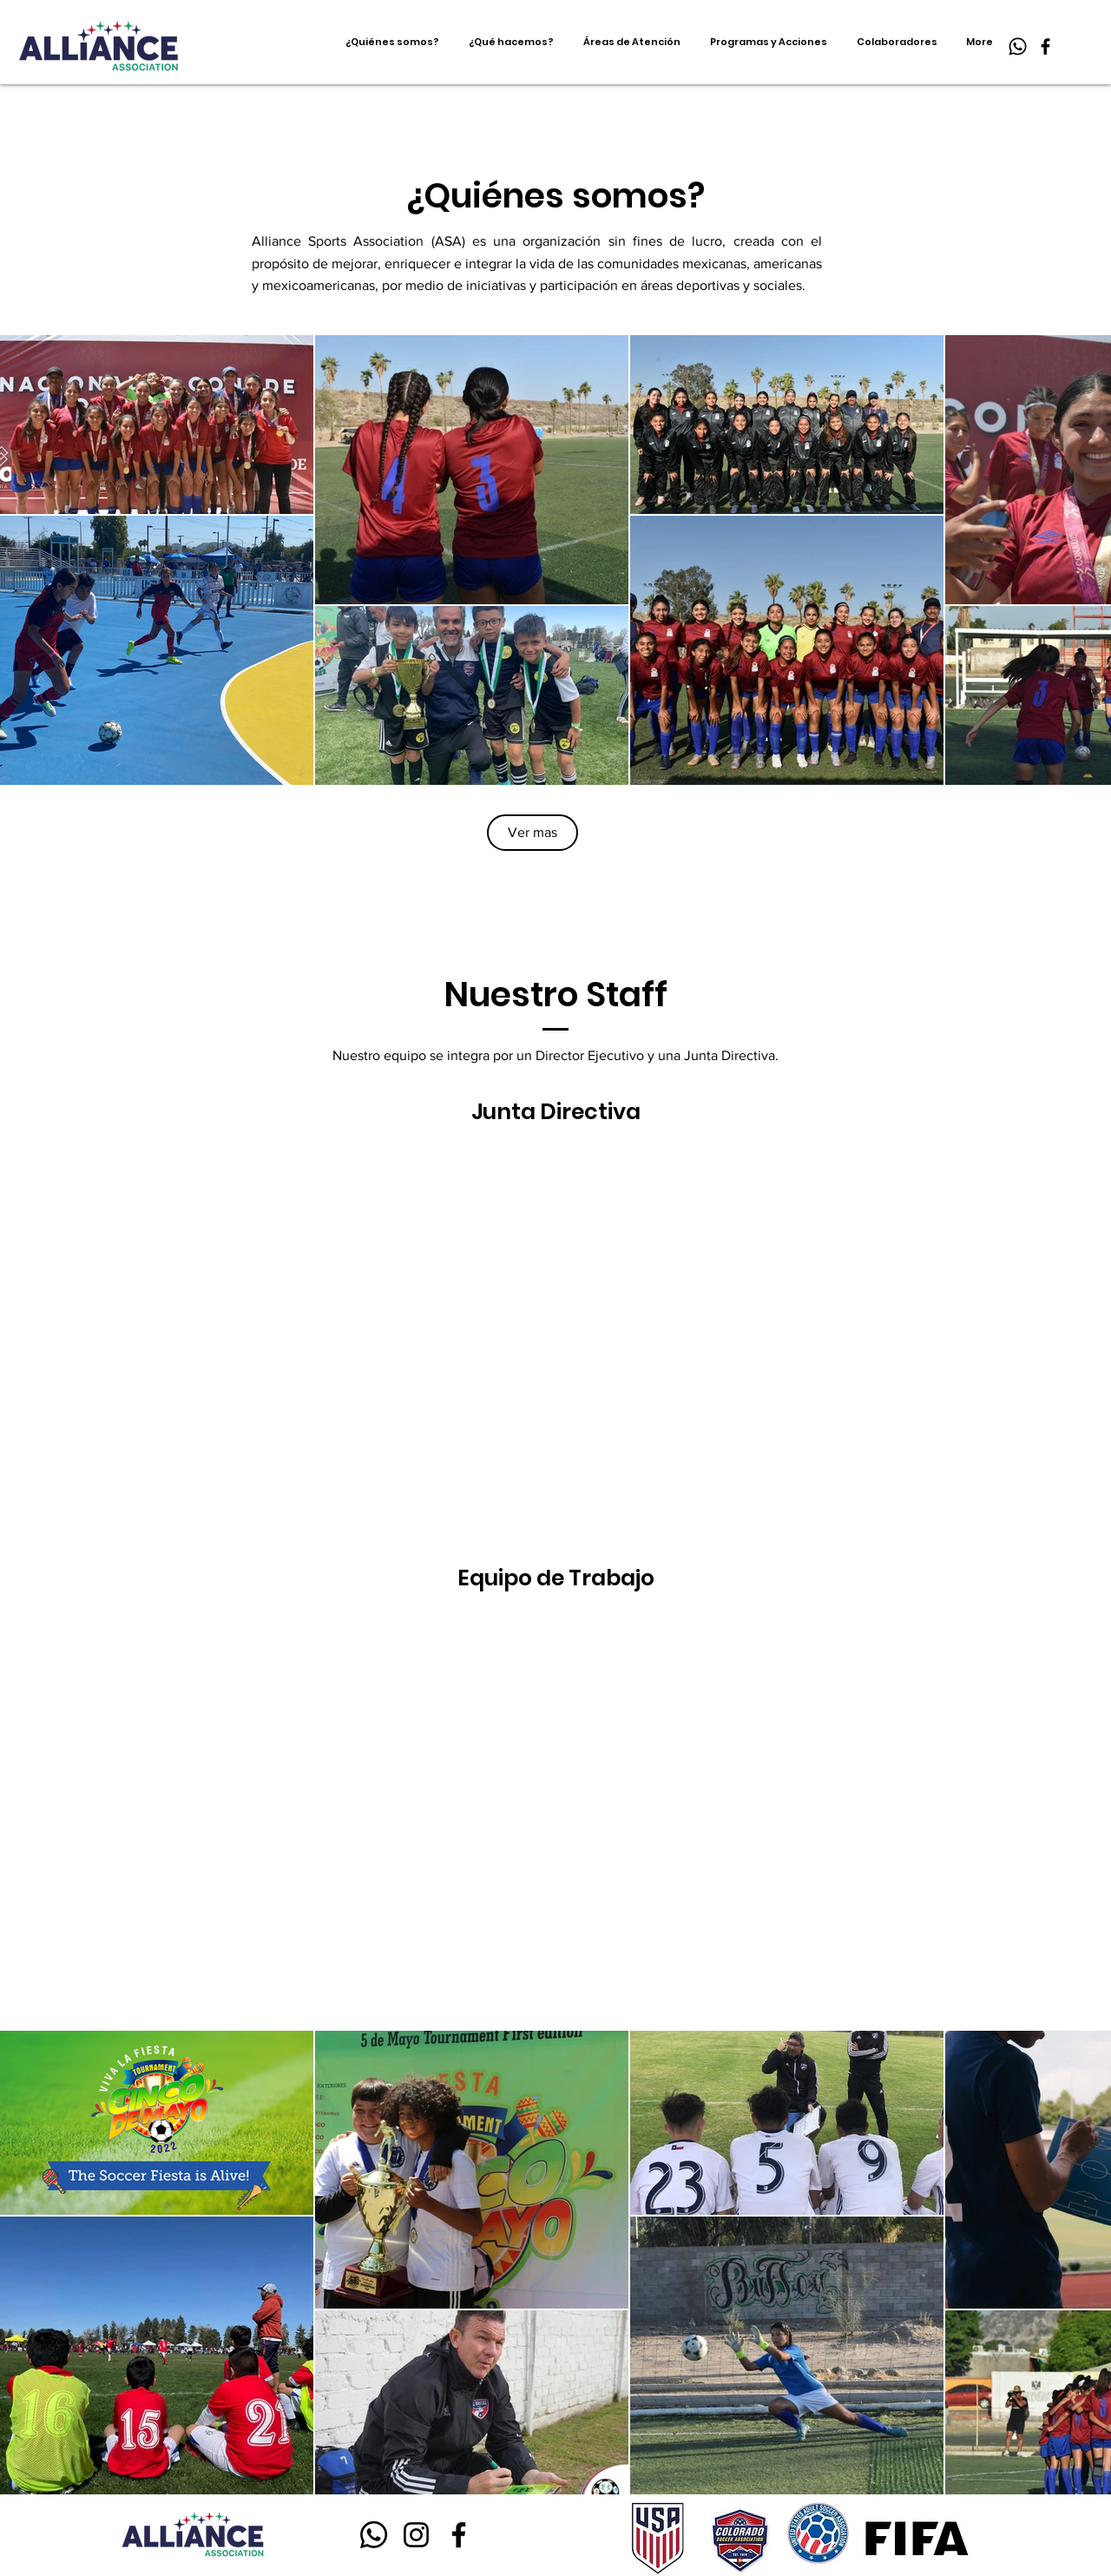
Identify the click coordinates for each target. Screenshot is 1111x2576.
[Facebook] (1045, 46)
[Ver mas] (532, 832)
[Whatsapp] (1018, 46)
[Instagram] (416, 2535)
